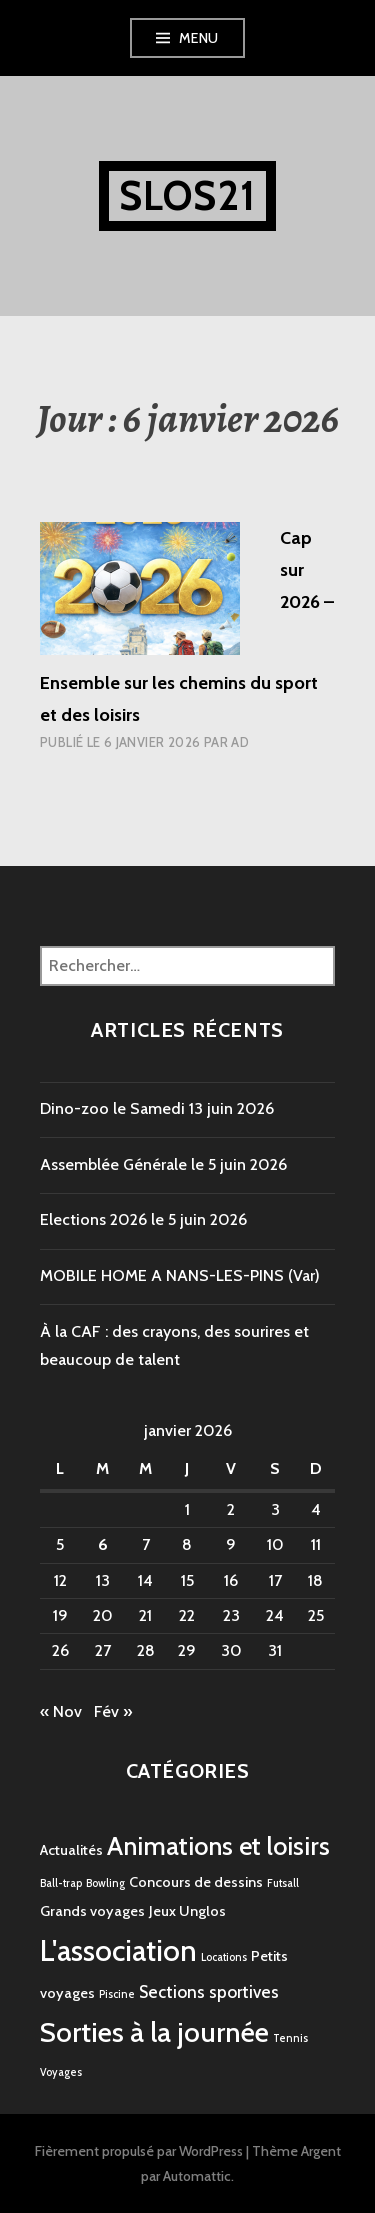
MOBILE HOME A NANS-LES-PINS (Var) (180, 1275)
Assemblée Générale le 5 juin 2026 (163, 1164)
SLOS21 (187, 195)
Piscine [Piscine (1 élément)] (117, 1994)
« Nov (61, 1711)
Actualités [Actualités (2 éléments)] (71, 1850)
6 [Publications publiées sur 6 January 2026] (103, 1544)
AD (240, 742)
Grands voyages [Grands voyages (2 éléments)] (92, 1911)
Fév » (113, 1711)
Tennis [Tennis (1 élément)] (290, 2038)
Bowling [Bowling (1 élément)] (105, 1883)
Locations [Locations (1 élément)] (224, 1957)
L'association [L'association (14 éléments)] (118, 1950)
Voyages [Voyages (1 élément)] (61, 2072)
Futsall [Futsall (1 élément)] (283, 1883)
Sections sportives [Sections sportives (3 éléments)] (209, 1992)
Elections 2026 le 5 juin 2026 (143, 1219)
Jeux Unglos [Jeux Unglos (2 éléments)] (187, 1911)
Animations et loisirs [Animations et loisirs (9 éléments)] (218, 1845)
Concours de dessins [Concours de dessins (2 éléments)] (196, 1882)
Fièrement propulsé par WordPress (139, 2151)
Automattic (197, 2176)
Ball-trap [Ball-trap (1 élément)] (61, 1883)
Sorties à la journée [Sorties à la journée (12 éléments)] (154, 2032)
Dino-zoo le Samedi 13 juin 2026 (157, 1108)
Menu (199, 38)
